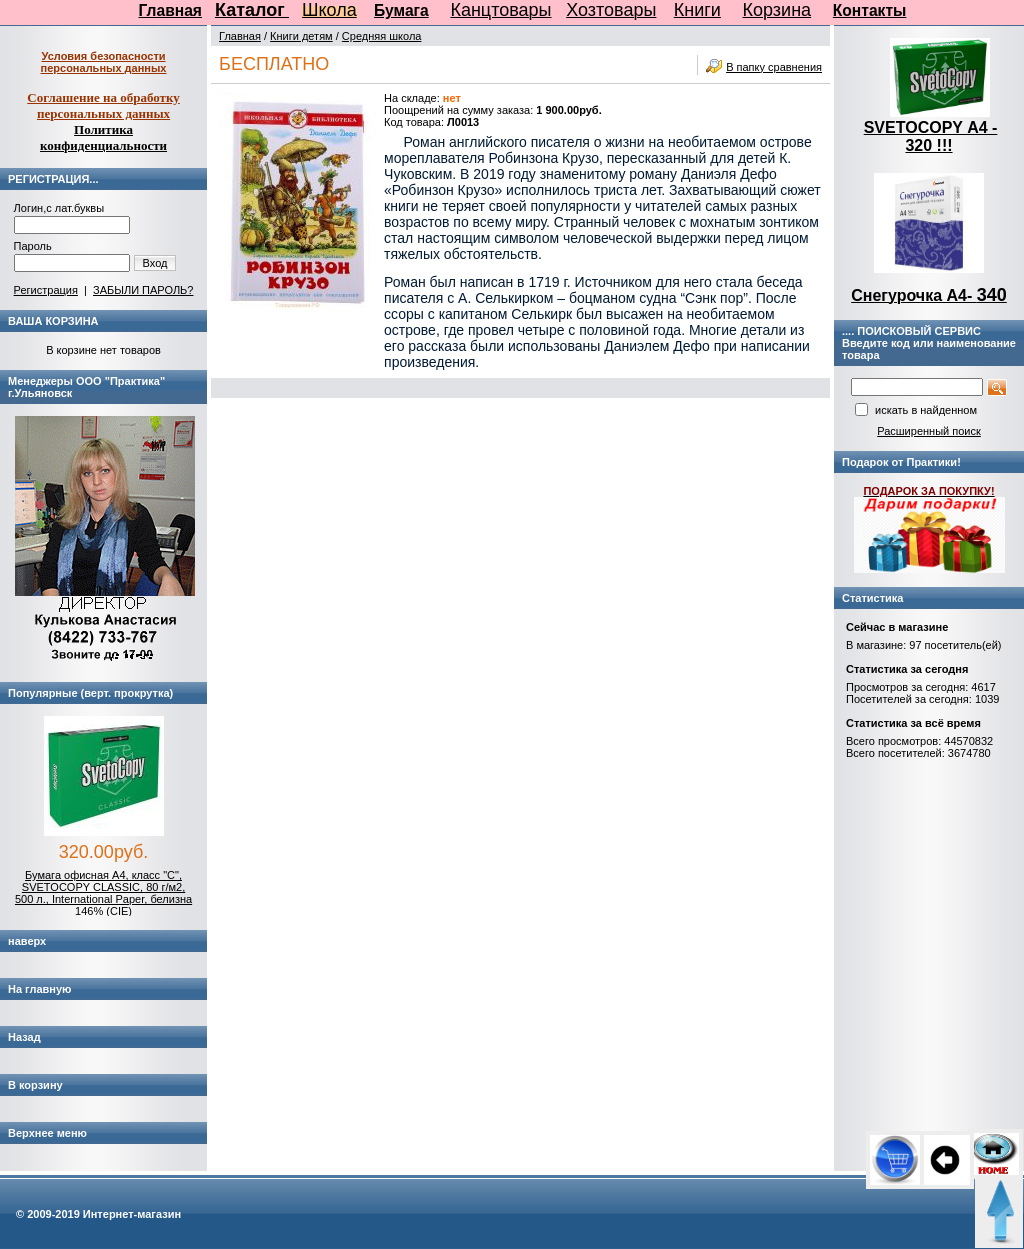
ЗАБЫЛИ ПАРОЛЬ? (143, 290)
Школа (329, 10)
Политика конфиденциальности (103, 137)
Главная (170, 10)
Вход (155, 263)
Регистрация (46, 290)
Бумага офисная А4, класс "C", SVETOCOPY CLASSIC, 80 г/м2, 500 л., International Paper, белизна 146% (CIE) (103, 893)
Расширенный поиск (929, 431)
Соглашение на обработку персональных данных (103, 105)
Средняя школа (382, 36)
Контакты (870, 10)
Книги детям (301, 36)
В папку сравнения (774, 67)
